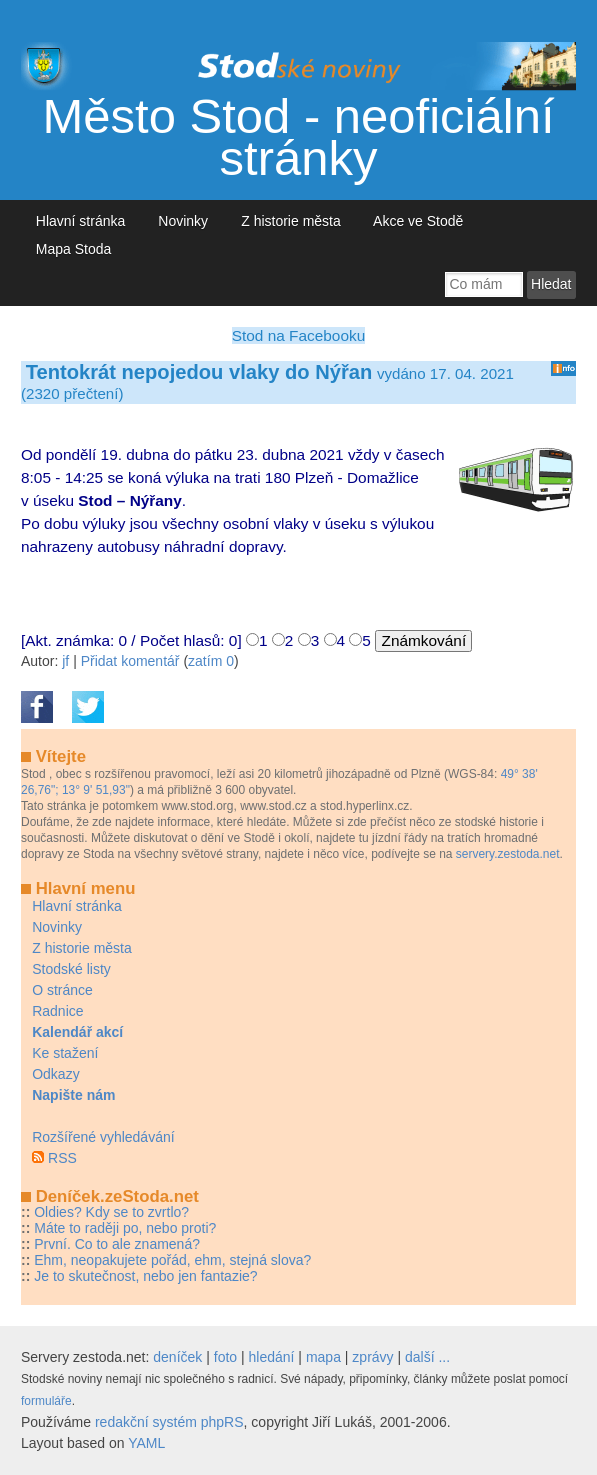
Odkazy (55, 1074)
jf (65, 661)
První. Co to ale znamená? (117, 1244)
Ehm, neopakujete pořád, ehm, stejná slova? (172, 1260)
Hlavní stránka (80, 221)
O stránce (62, 990)
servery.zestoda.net (508, 854)
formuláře (46, 1401)
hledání (272, 1357)
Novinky (183, 221)
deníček (177, 1357)
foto (225, 1357)
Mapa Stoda (73, 249)
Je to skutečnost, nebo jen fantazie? (145, 1276)
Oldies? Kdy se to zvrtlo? (111, 1212)
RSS (62, 1158)
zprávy (372, 1357)
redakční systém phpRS (169, 1422)
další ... (427, 1357)
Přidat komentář (130, 661)
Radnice (57, 1011)
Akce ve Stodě (418, 221)
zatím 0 (211, 661)
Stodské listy (71, 969)
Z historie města (290, 221)
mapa (323, 1357)
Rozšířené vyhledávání (103, 1137)
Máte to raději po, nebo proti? (125, 1228)
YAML (146, 1443)
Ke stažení (65, 1053)
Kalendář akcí (77, 1032)
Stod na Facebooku (298, 335)
